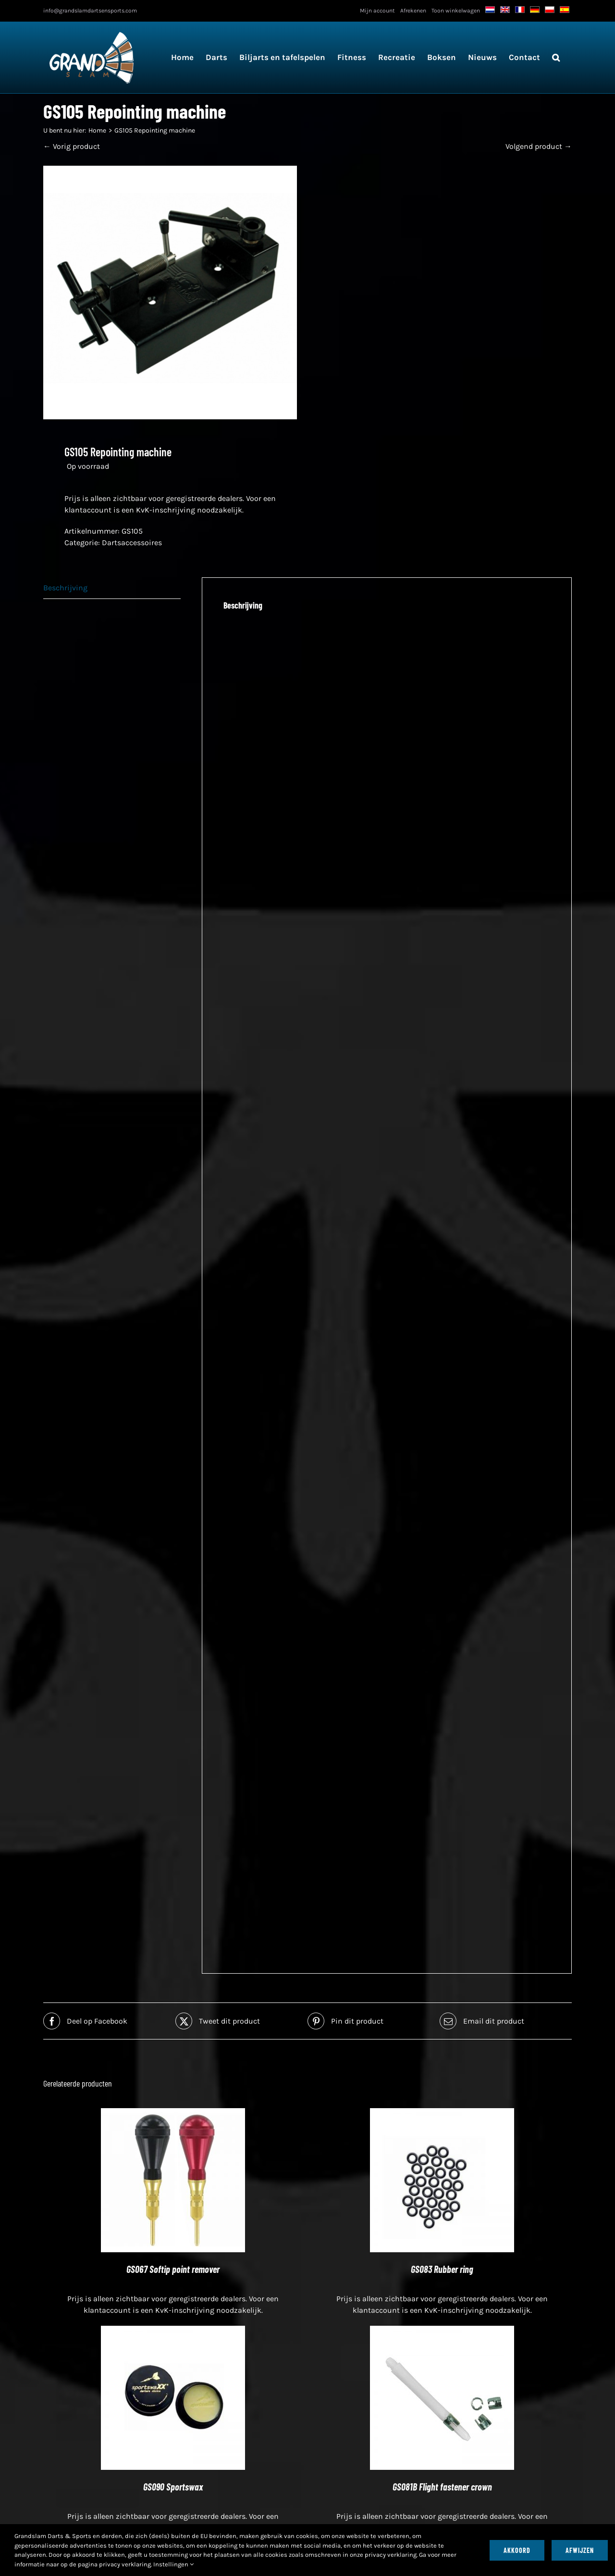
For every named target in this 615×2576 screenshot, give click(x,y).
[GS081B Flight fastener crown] (442, 2331)
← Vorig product (71, 146)
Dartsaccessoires (132, 542)
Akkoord (517, 2550)
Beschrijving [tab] (65, 587)
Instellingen (173, 2564)
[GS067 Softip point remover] (173, 2113)
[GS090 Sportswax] (173, 2331)
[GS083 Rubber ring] (442, 2113)
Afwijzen (580, 2550)
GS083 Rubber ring (442, 2269)
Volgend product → (538, 146)
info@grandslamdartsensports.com (90, 10)
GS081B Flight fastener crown (442, 2486)
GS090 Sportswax (173, 2486)
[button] (556, 57)
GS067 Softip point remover (173, 2269)
